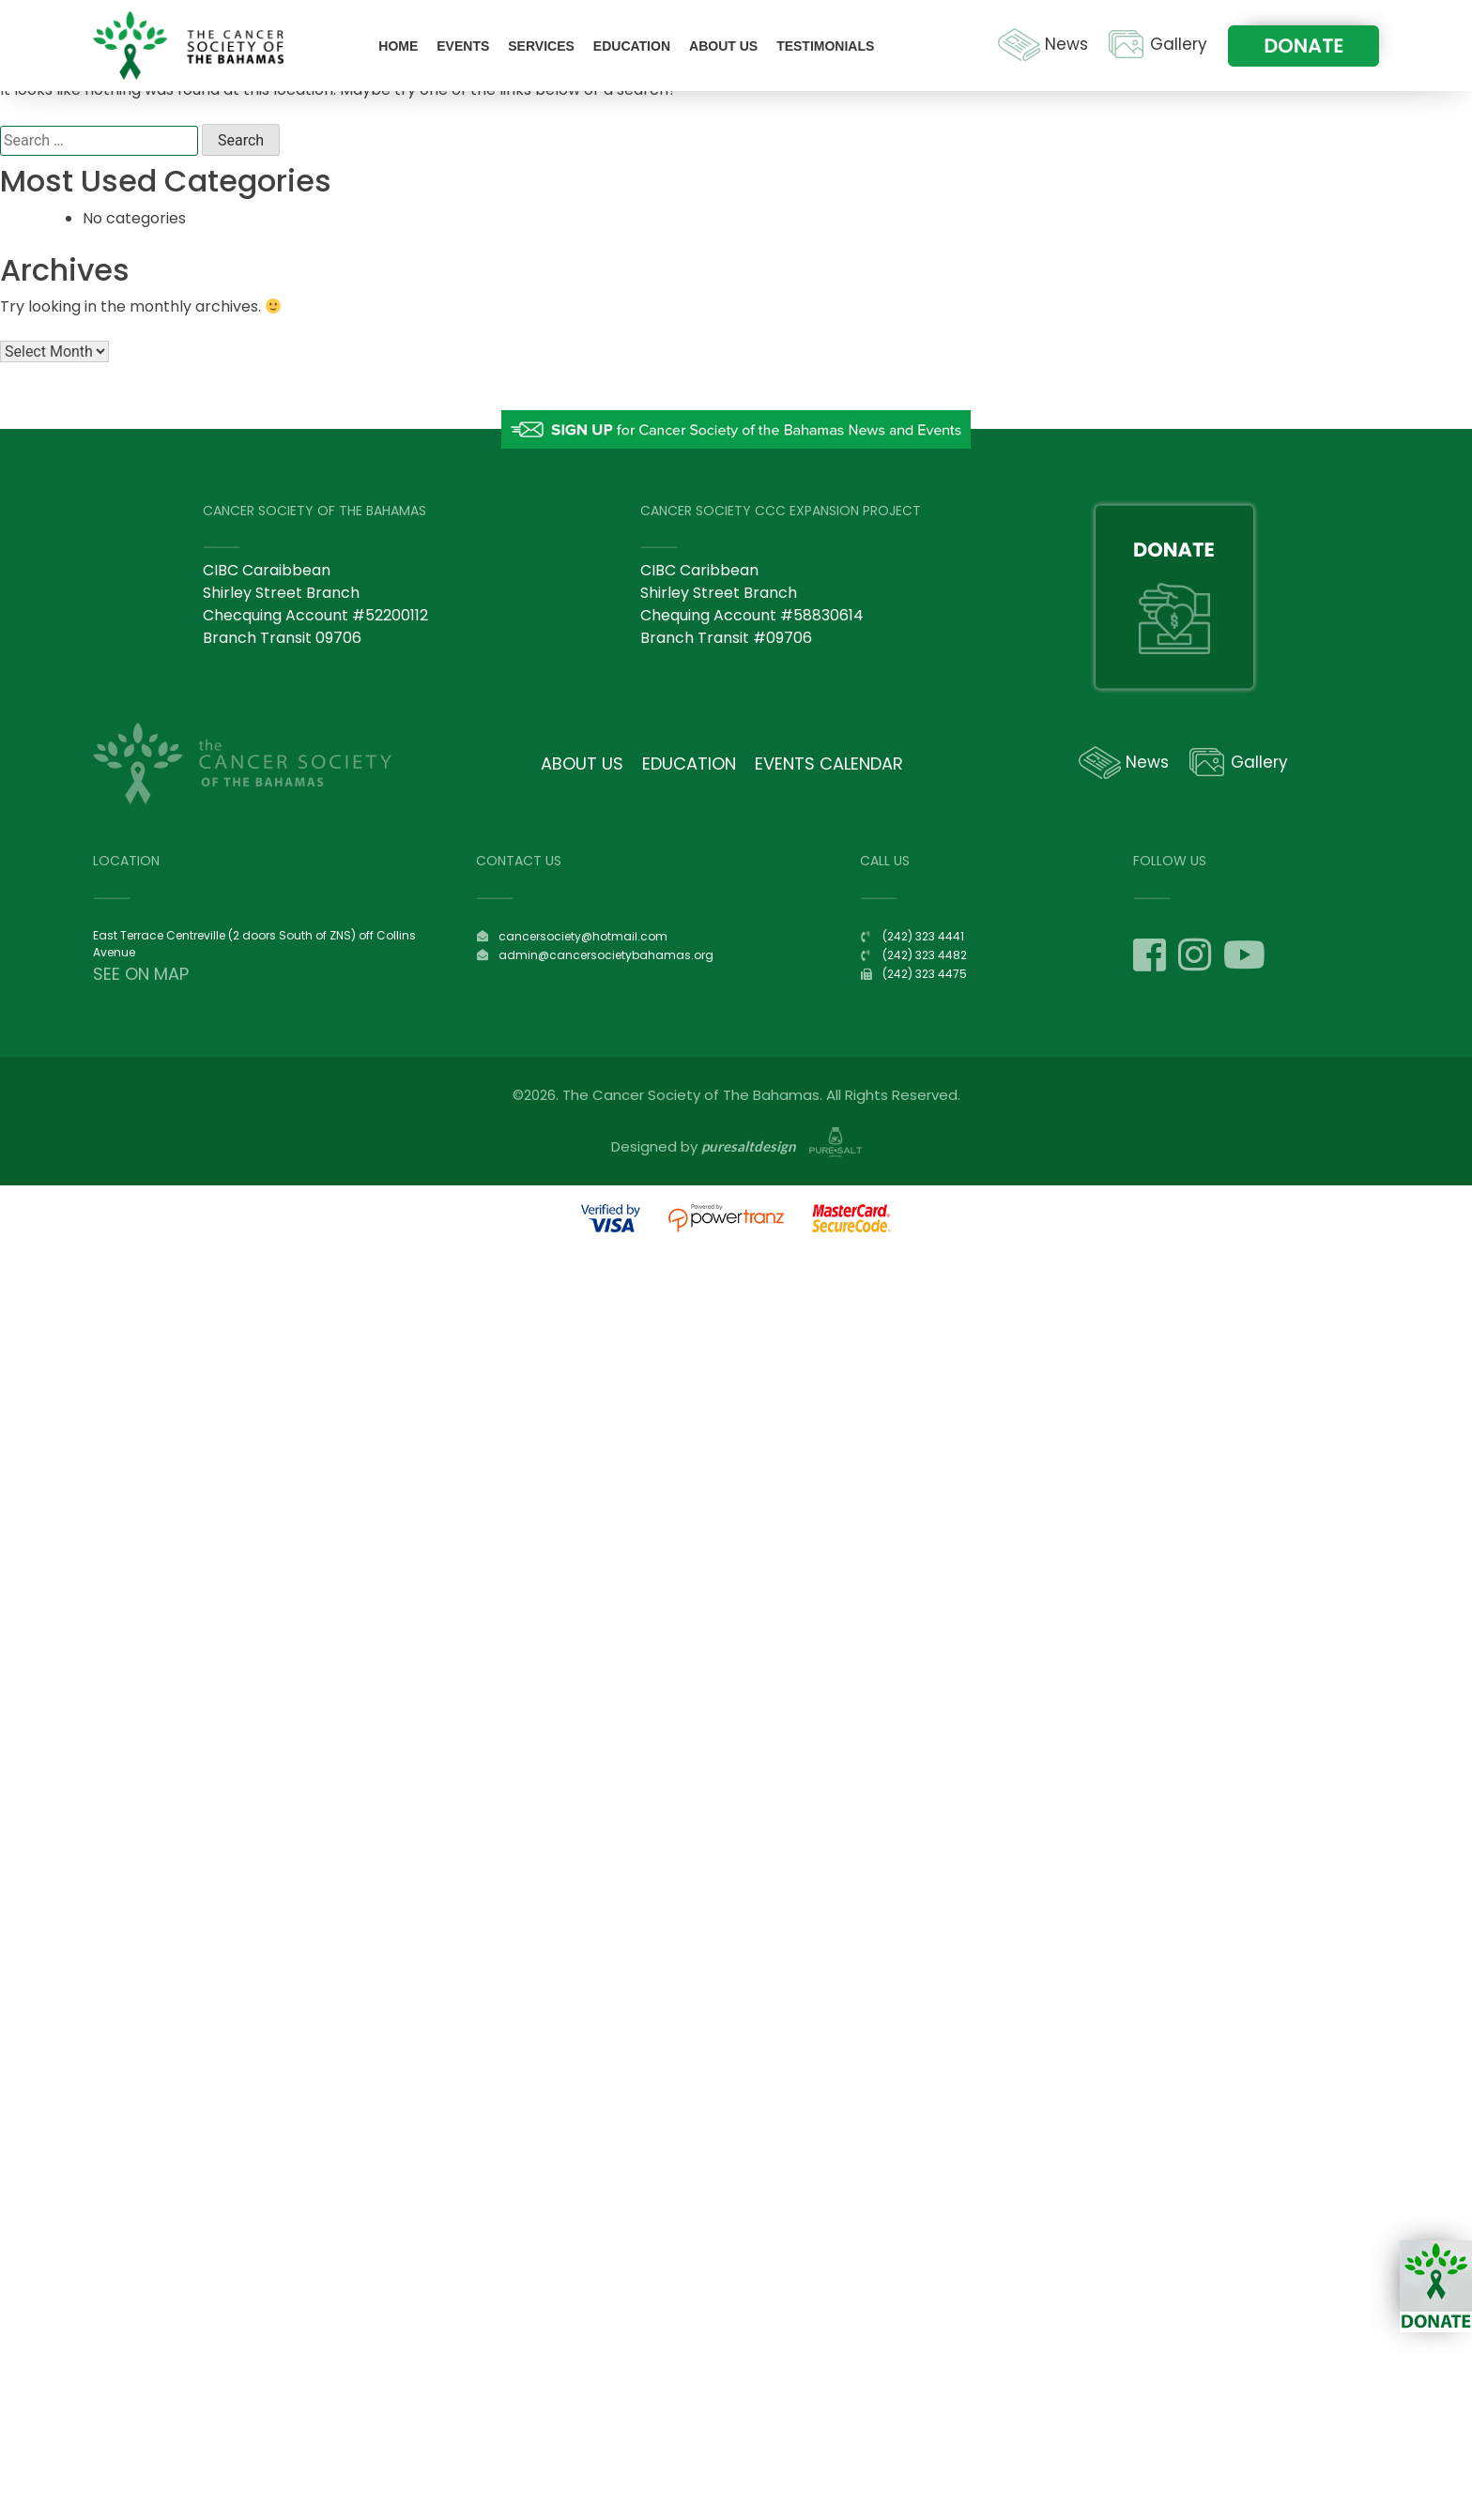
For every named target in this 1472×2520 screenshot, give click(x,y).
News (1066, 44)
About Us (723, 45)
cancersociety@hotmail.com (582, 936)
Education (631, 45)
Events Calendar (829, 763)
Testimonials (825, 45)
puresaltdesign (748, 1146)
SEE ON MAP (141, 973)
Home (398, 45)
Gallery (1178, 44)
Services (541, 45)
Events (463, 45)
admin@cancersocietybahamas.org (605, 955)
